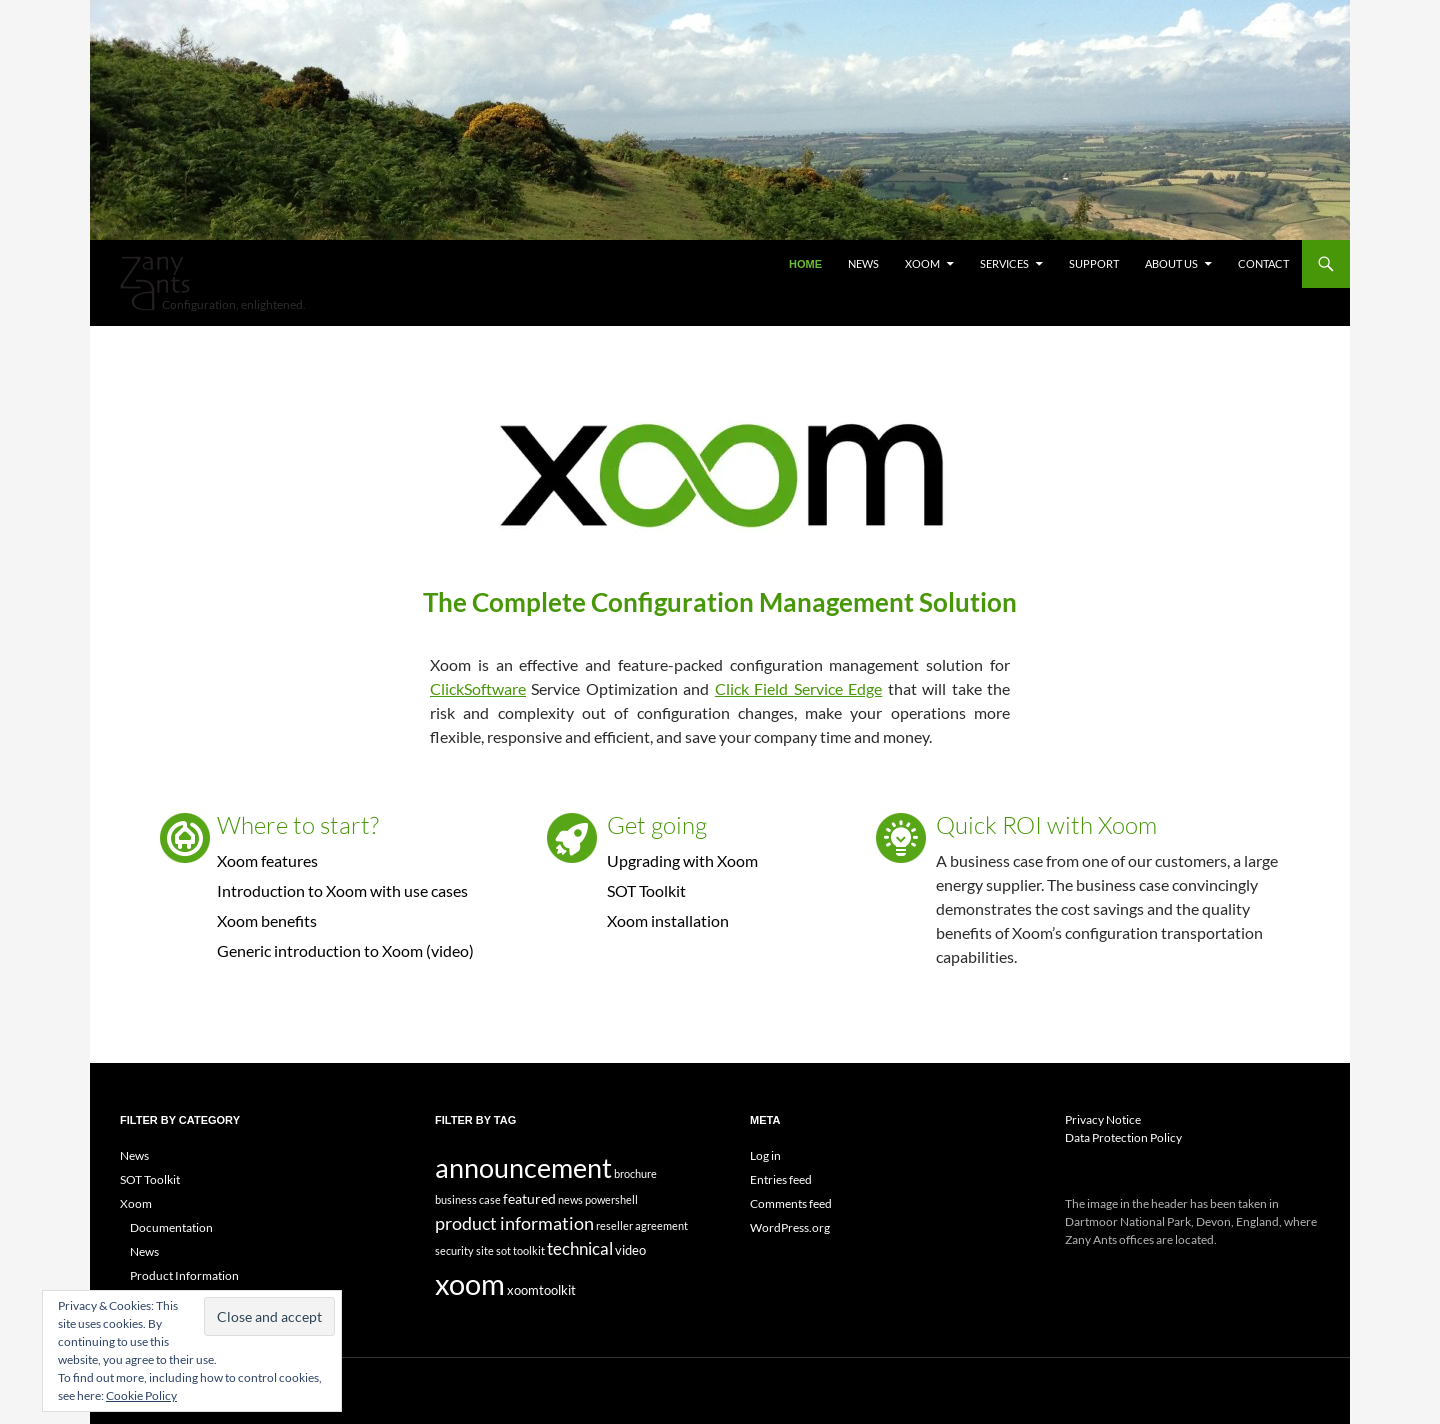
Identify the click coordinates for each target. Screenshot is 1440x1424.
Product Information (184, 1275)
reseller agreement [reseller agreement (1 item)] (642, 1225)
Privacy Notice (1103, 1119)
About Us (1171, 263)
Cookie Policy (141, 1395)
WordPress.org (790, 1227)
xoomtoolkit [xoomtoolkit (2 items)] (541, 1290)
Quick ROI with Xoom (1046, 825)
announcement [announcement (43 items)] (523, 1167)
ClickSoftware (478, 688)
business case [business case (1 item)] (468, 1199)
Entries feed (781, 1179)
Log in (765, 1155)
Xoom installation (668, 920)
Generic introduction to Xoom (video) (345, 950)
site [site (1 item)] (485, 1250)
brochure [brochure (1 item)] (635, 1173)
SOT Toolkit (646, 890)
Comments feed (791, 1203)
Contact (1263, 263)
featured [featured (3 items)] (529, 1198)
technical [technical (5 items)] (580, 1249)
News (863, 263)
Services (1004, 263)
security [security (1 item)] (454, 1250)
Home (805, 264)
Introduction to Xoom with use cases (342, 890)
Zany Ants (155, 283)
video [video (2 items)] (630, 1250)
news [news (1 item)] (570, 1199)
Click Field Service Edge (798, 688)
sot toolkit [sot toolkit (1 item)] (520, 1250)
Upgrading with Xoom (682, 860)
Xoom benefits (267, 920)
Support (1094, 263)
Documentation (171, 1227)
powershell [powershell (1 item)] (611, 1199)
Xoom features (267, 860)
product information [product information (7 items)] (514, 1223)
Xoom (922, 263)
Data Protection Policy (1123, 1137)
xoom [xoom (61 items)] (470, 1283)
